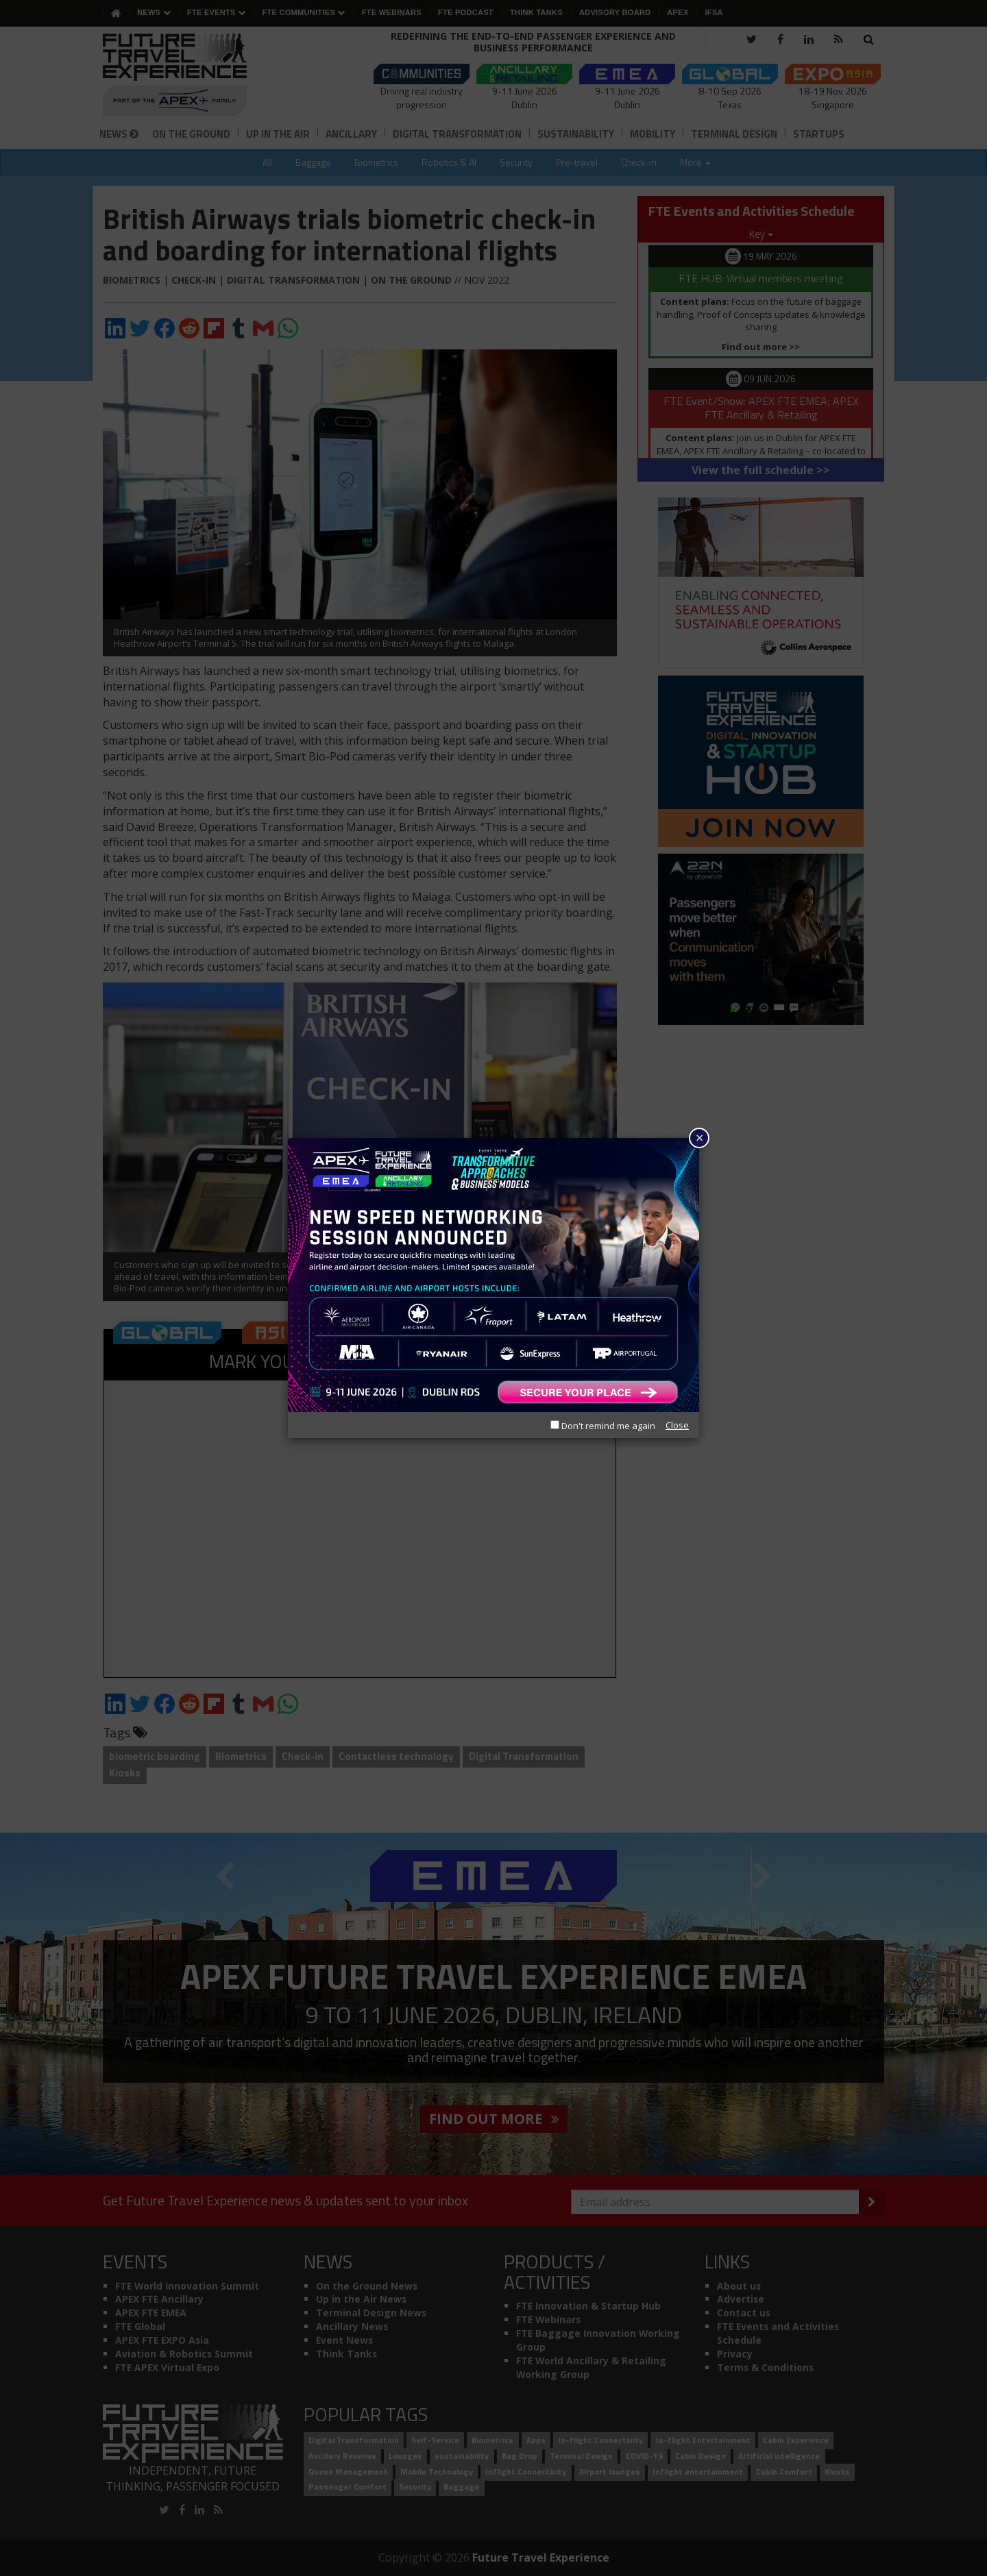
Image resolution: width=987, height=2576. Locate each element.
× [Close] (699, 1137)
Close (677, 1425)
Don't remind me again (602, 1426)
